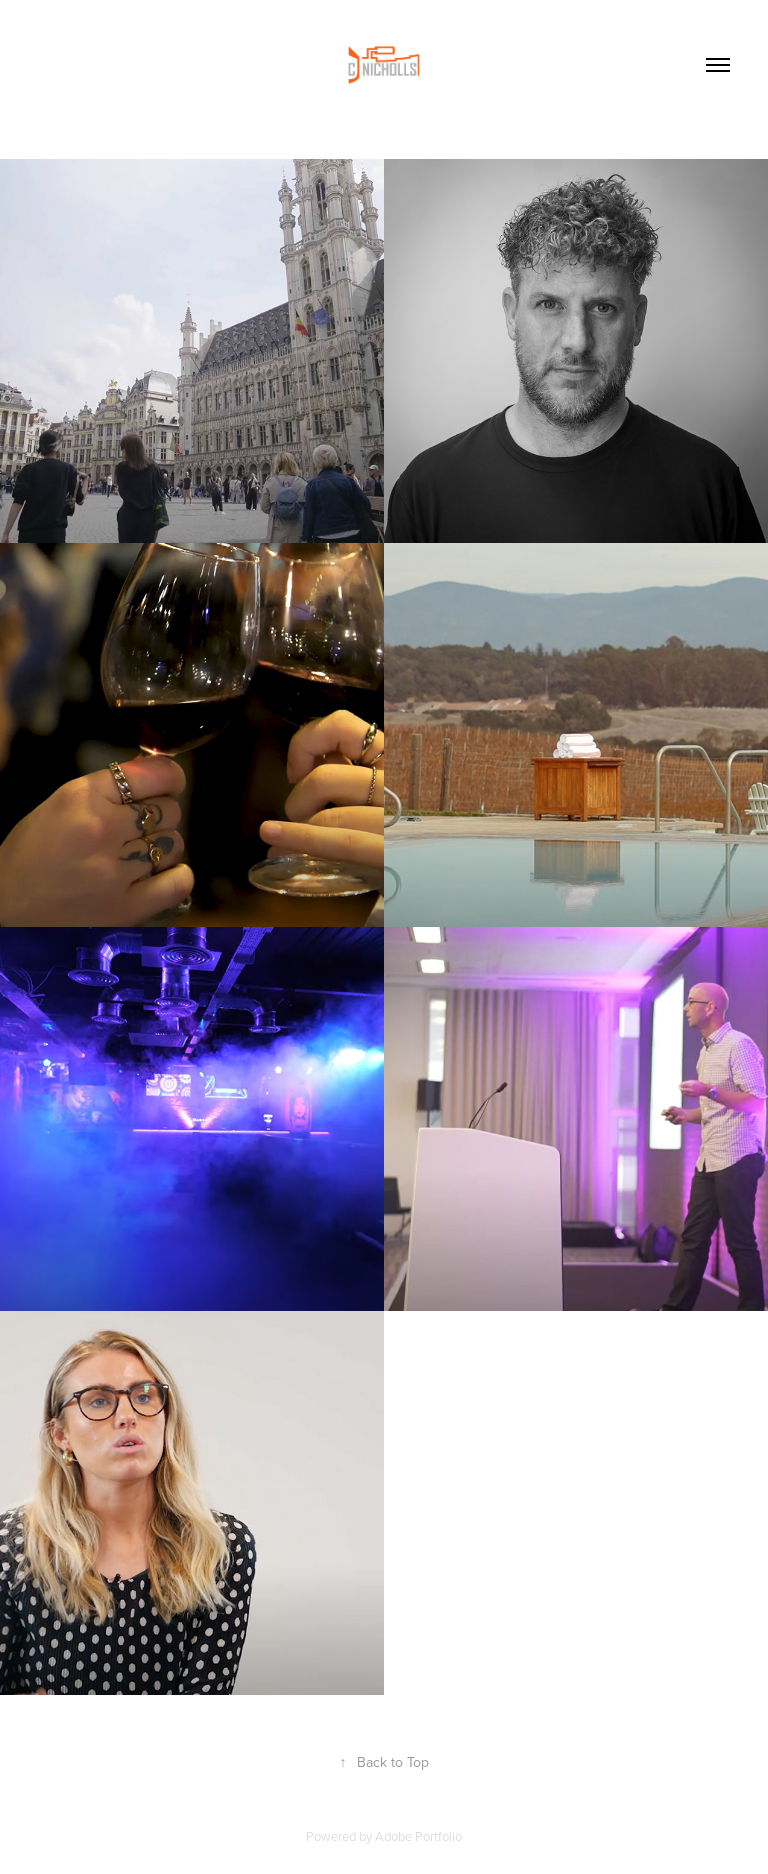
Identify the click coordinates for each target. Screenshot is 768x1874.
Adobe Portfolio (418, 1836)
